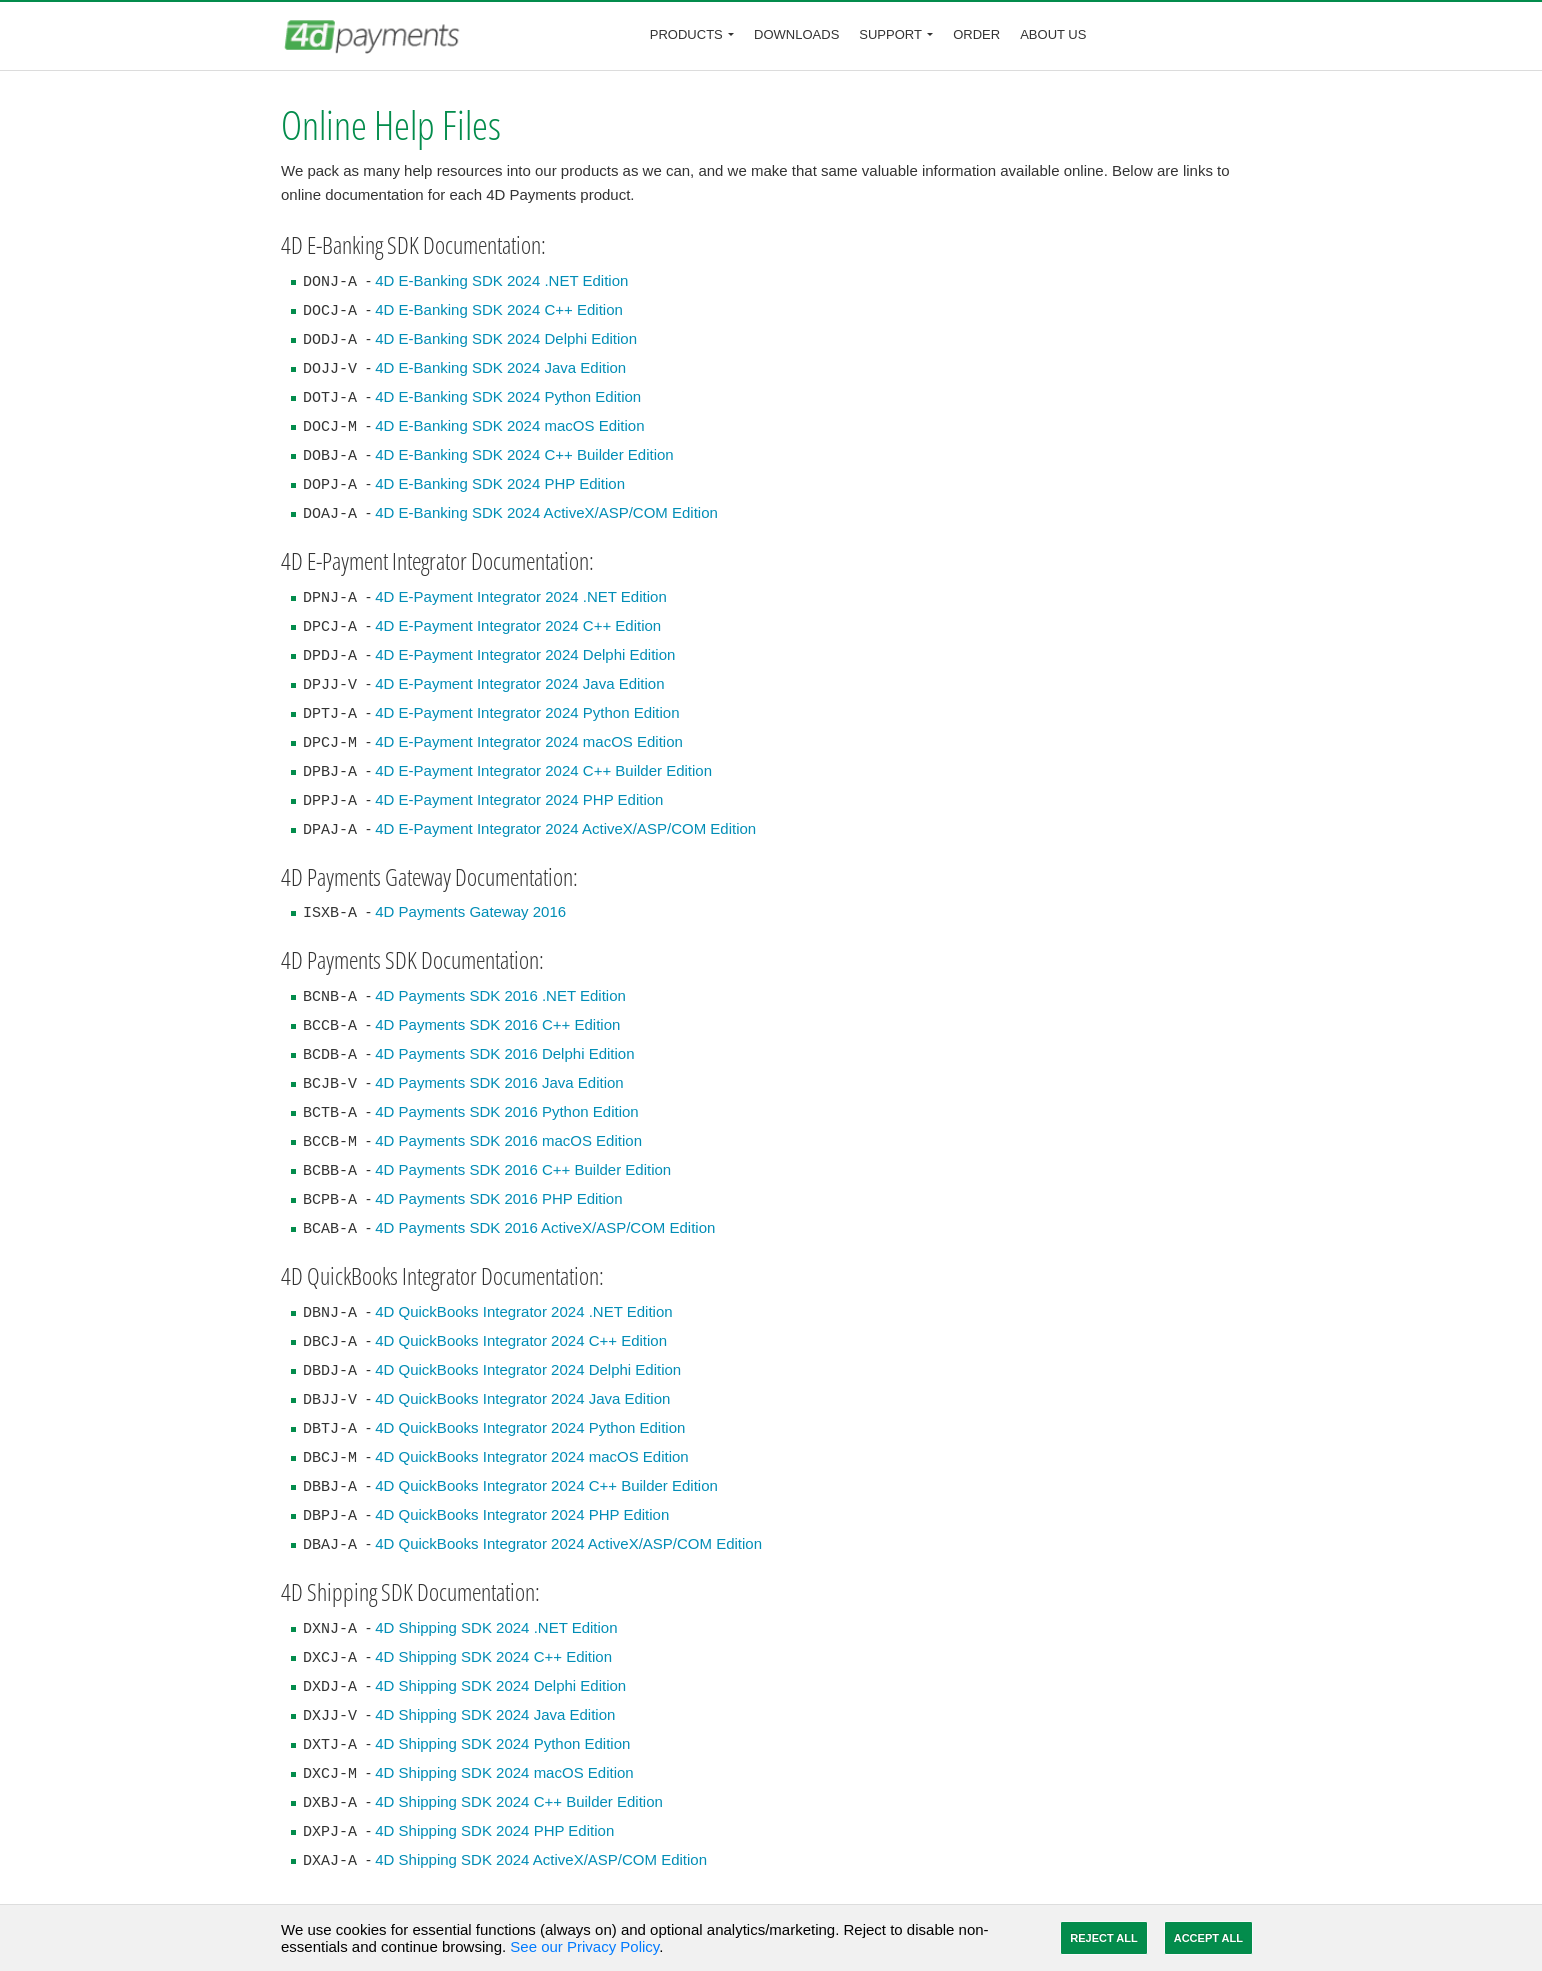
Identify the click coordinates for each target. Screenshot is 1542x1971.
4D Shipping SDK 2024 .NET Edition (496, 1627)
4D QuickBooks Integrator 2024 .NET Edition (523, 1311)
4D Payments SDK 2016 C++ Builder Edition (523, 1169)
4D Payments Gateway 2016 (470, 911)
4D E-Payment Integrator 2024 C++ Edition (518, 625)
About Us (1053, 34)
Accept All (1208, 1938)
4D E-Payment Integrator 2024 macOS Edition (529, 741)
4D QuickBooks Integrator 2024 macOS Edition (532, 1456)
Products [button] (686, 34)
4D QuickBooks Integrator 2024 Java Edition (522, 1398)
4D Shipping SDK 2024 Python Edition (502, 1743)
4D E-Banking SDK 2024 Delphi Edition (506, 338)
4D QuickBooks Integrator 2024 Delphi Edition (528, 1369)
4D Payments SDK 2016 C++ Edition (497, 1024)
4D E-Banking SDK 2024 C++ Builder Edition (524, 454)
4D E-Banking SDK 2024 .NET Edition (501, 280)
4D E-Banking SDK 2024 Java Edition (500, 367)
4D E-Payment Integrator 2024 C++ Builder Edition (543, 770)
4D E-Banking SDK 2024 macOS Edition (509, 425)
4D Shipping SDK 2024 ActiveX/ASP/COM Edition (541, 1859)
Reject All (1103, 1938)
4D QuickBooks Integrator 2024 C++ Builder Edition (546, 1485)
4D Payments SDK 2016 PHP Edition (498, 1198)
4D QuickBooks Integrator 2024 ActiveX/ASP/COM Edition (568, 1543)
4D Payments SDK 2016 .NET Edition (500, 995)
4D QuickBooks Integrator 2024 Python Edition (530, 1427)
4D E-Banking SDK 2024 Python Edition (508, 396)
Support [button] (890, 34)
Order (976, 34)
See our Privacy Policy (584, 1946)
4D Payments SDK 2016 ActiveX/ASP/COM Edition (545, 1227)
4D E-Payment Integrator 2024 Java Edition (519, 683)
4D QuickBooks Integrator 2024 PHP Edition (522, 1514)
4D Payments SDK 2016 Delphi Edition (504, 1053)
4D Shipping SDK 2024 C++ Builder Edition (519, 1801)
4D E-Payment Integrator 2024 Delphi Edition (525, 654)
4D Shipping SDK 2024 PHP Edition (494, 1830)
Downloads (796, 34)
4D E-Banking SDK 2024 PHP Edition (500, 483)
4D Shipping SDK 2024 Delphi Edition (500, 1685)
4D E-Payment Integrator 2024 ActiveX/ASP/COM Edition (565, 828)
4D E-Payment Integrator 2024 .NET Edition (521, 596)
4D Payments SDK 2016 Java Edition (499, 1082)
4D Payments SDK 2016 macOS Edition (508, 1140)
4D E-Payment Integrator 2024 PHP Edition (519, 799)
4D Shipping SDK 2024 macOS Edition (504, 1772)
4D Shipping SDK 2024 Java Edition (495, 1714)
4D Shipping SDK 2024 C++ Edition (493, 1656)
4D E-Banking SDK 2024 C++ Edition (499, 309)
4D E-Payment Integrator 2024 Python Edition (527, 712)
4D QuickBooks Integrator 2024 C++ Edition (521, 1340)
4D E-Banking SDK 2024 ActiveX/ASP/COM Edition (546, 512)
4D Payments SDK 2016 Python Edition (506, 1111)
